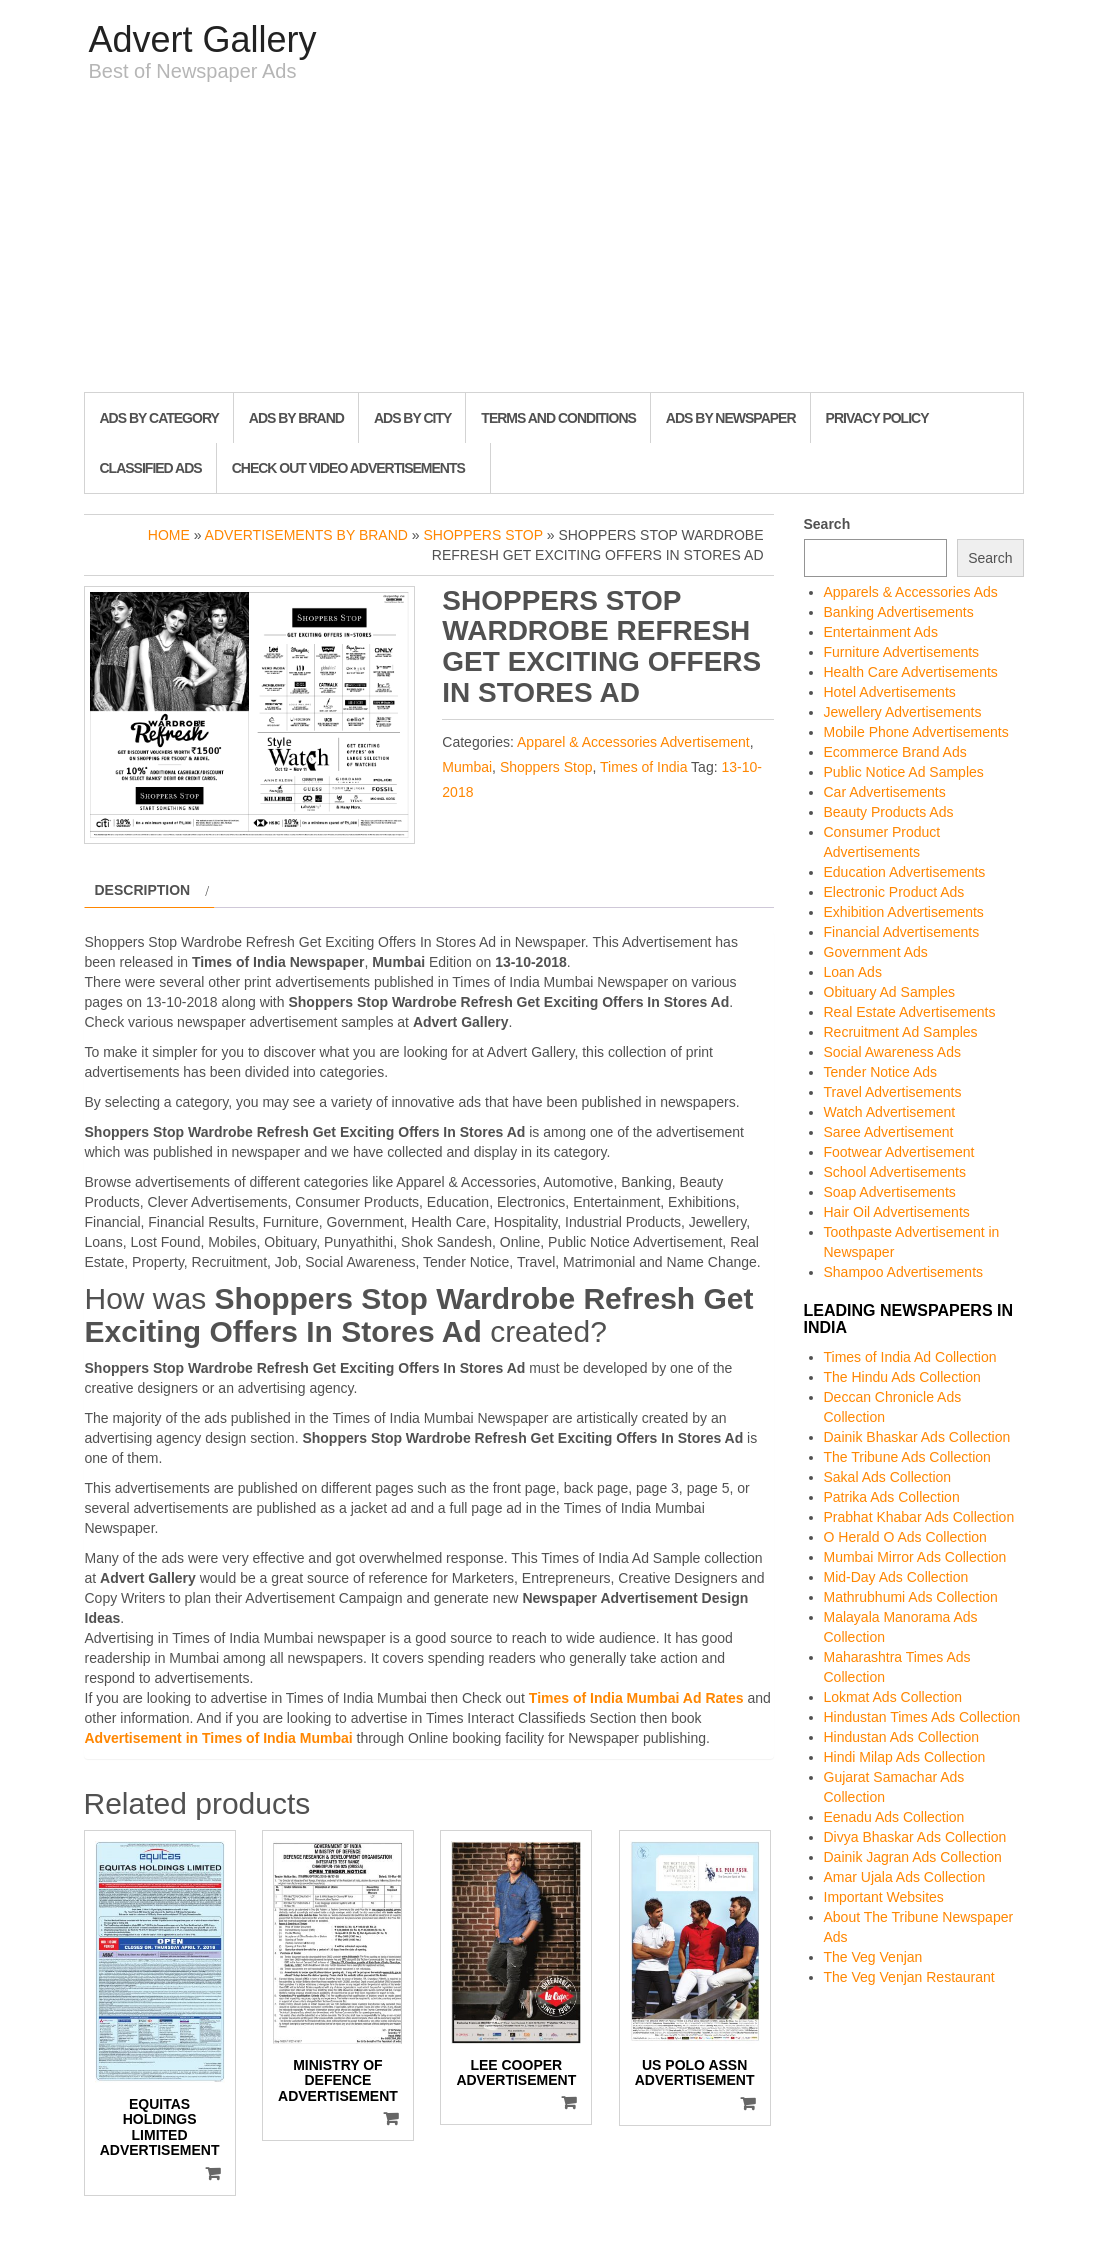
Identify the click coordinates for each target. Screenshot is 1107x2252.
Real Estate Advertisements (910, 1012)
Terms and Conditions (558, 418)
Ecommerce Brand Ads (895, 752)
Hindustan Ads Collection (902, 1737)
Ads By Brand (296, 418)
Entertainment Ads (881, 632)
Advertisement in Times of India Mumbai (219, 1738)
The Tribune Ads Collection (907, 1457)
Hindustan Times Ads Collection (922, 1717)
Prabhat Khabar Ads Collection (919, 1517)
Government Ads (876, 952)
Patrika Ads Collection (892, 1497)
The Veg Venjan (873, 1957)
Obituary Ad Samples (890, 992)
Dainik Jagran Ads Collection (913, 1857)
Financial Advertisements (902, 932)
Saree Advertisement (889, 1132)
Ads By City (412, 418)
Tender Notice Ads (881, 1072)
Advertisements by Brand (306, 535)
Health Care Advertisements (911, 672)
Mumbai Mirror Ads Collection (915, 1557)
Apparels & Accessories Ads (911, 592)
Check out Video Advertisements (348, 468)
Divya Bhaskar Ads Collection (915, 1837)
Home (169, 535)
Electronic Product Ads (894, 892)
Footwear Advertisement (899, 1152)
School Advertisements (895, 1172)
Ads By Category (159, 418)
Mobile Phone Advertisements (916, 732)
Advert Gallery (203, 39)
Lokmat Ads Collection (893, 1697)
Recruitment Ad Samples (901, 1032)
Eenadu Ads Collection (894, 1817)
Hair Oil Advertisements (897, 1212)
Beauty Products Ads (889, 812)
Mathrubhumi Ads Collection (911, 1597)
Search (827, 524)
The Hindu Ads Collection (902, 1377)
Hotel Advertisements (890, 692)
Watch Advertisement (890, 1112)
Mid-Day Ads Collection (896, 1577)
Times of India (643, 767)
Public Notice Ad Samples (904, 772)
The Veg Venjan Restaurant (909, 1977)
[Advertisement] (554, 242)
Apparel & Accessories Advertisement (633, 742)
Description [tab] (143, 890)
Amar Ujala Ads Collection (905, 1877)
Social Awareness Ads (893, 1052)
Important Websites (884, 1897)
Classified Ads (151, 468)
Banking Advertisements (899, 612)
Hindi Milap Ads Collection (905, 1757)
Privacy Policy (877, 418)
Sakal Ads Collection (888, 1477)
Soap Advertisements (890, 1192)
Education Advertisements (905, 872)
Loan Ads (853, 972)
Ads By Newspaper (731, 418)
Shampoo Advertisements (904, 1272)
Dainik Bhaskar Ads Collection (917, 1437)
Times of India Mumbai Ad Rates (636, 1698)
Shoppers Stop (483, 535)
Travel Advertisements (893, 1092)
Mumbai (467, 767)
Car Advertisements (885, 792)
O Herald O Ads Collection (905, 1537)
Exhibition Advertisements (904, 912)
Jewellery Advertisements (903, 712)
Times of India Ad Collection (910, 1357)
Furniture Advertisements (902, 652)
